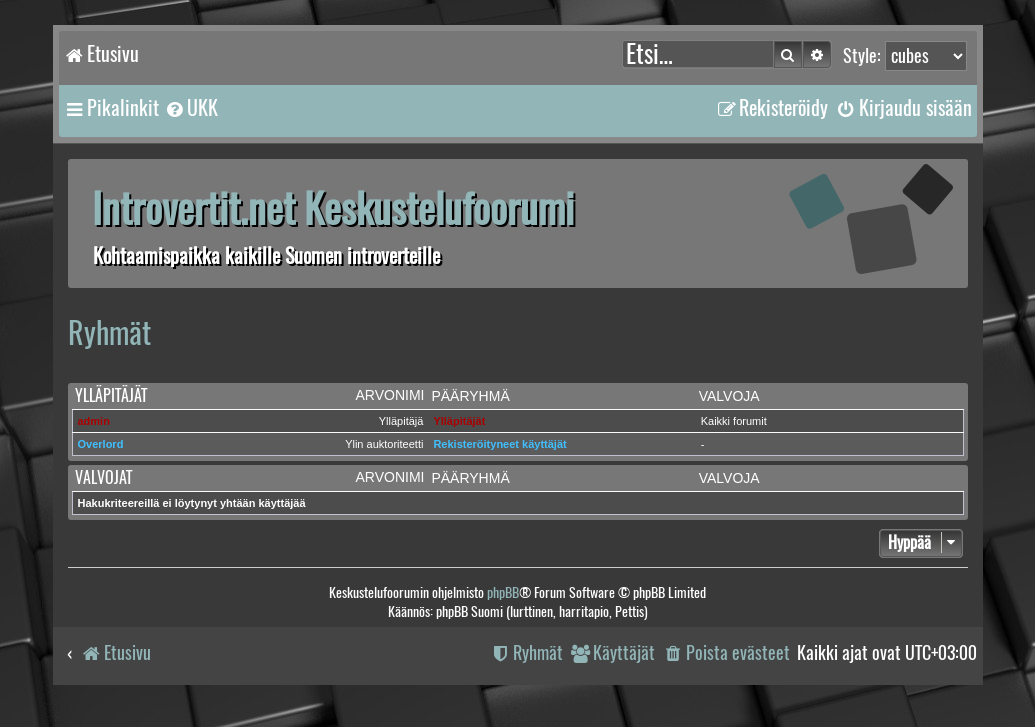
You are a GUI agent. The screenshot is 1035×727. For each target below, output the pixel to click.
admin (94, 421)
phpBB (503, 592)
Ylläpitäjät (111, 395)
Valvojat (103, 477)
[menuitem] (191, 108)
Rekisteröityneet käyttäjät (499, 444)
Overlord (101, 444)
